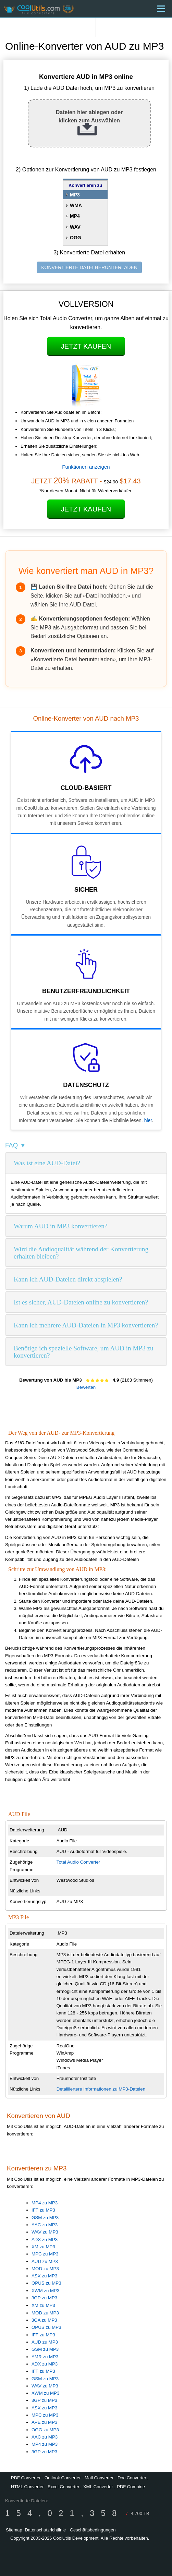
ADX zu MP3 (45, 2239)
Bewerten (86, 1387)
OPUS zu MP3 (46, 2283)
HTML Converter (27, 2486)
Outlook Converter (63, 2477)
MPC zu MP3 (45, 2253)
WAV (75, 227)
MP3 (75, 194)
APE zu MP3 (45, 2422)
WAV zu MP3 (45, 2232)
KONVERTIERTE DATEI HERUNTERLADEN (89, 267)
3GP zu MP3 (44, 2297)
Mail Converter (99, 2477)
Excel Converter (63, 2486)
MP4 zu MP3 (45, 2202)
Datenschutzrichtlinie (45, 2529)
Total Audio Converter (78, 1862)
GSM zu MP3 (45, 2217)
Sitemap (14, 2529)
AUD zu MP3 (45, 2261)
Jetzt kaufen (86, 346)
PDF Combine (131, 2486)
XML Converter (98, 2486)
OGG (75, 237)
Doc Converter (132, 2477)
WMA (76, 205)
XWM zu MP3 (45, 2290)
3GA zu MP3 (44, 2320)
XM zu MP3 (43, 2246)
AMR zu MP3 (45, 2356)
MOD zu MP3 (45, 2268)
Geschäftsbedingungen (93, 2529)
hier (148, 1120)
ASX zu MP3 (45, 2275)
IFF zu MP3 (43, 2210)
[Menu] (161, 9)
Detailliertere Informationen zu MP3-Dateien (101, 2089)
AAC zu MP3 (45, 2224)
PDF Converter (26, 2477)
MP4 (75, 216)
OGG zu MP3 (45, 2429)
